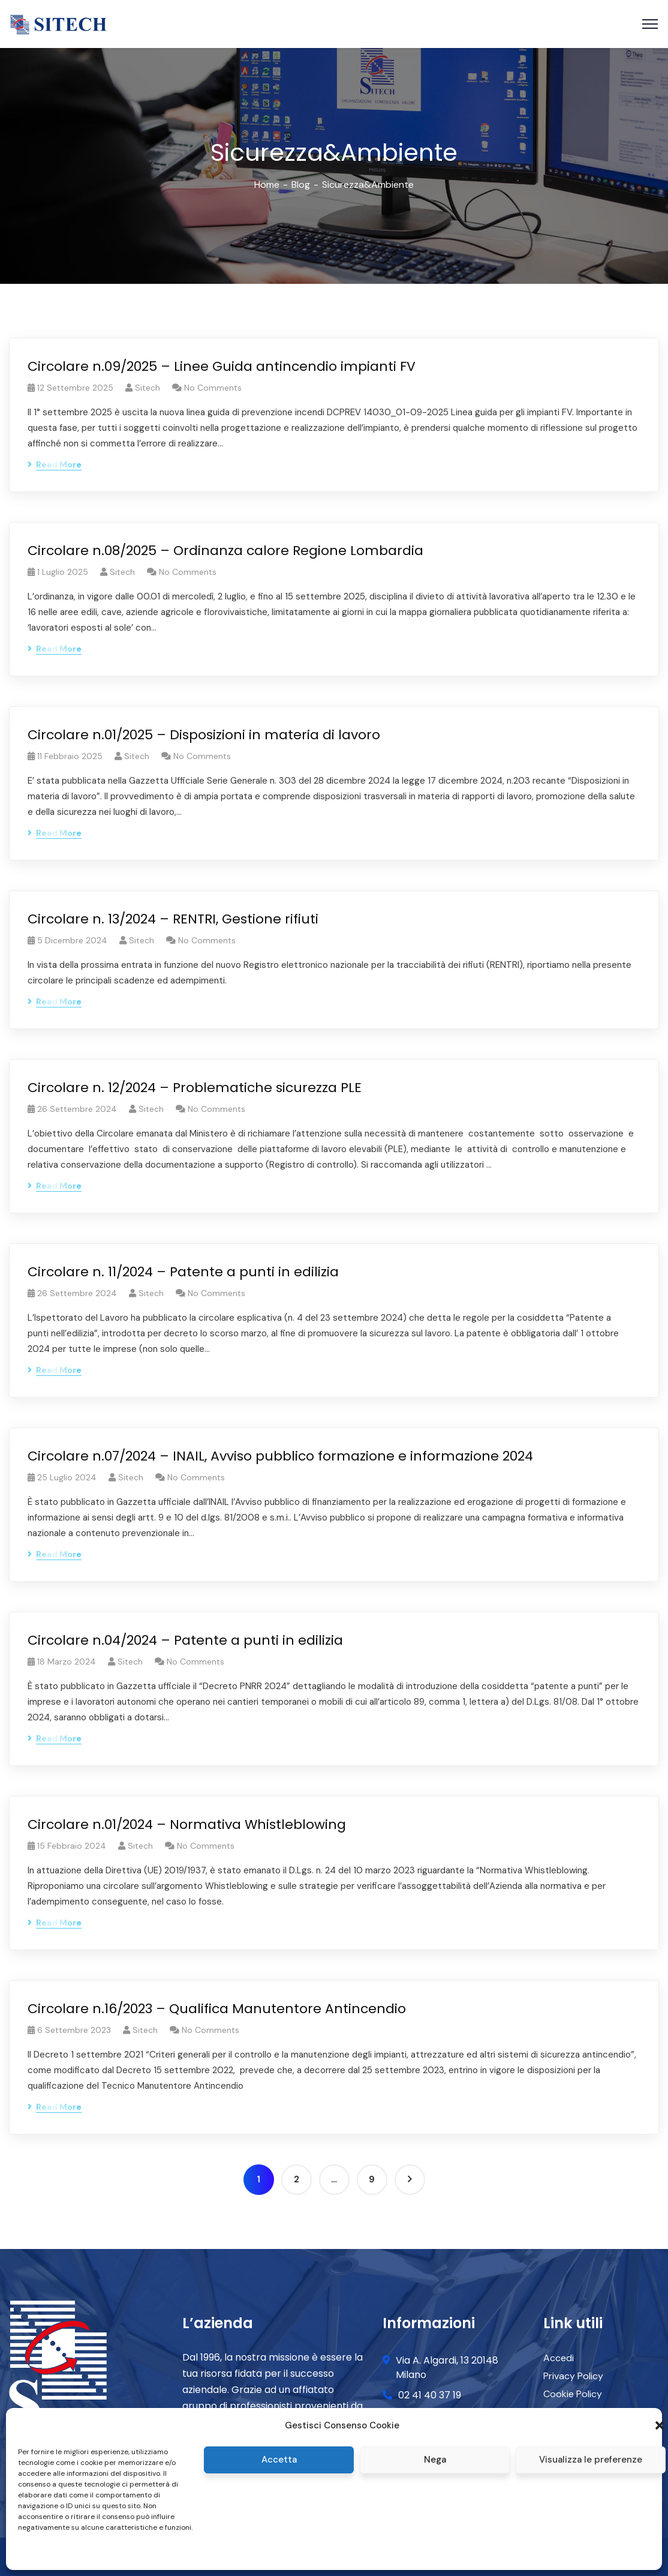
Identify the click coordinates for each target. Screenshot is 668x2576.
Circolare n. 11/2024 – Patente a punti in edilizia (183, 1271)
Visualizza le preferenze (590, 2460)
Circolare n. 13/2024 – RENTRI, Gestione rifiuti (173, 919)
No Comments (213, 387)
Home (266, 184)
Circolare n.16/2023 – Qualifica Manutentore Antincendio (217, 2008)
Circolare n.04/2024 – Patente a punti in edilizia (185, 1640)
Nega (435, 2460)
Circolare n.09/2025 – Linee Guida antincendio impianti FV (222, 366)
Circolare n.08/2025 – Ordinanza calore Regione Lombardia (225, 550)
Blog (300, 184)
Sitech (147, 387)
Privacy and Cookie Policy (114, 2554)
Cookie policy (41, 2554)
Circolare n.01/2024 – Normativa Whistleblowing (187, 1824)
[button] (660, 2425)
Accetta (279, 2460)
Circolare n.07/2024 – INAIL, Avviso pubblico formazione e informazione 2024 (280, 1456)
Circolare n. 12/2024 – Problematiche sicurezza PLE (195, 1087)
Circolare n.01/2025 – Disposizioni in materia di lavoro (204, 734)
